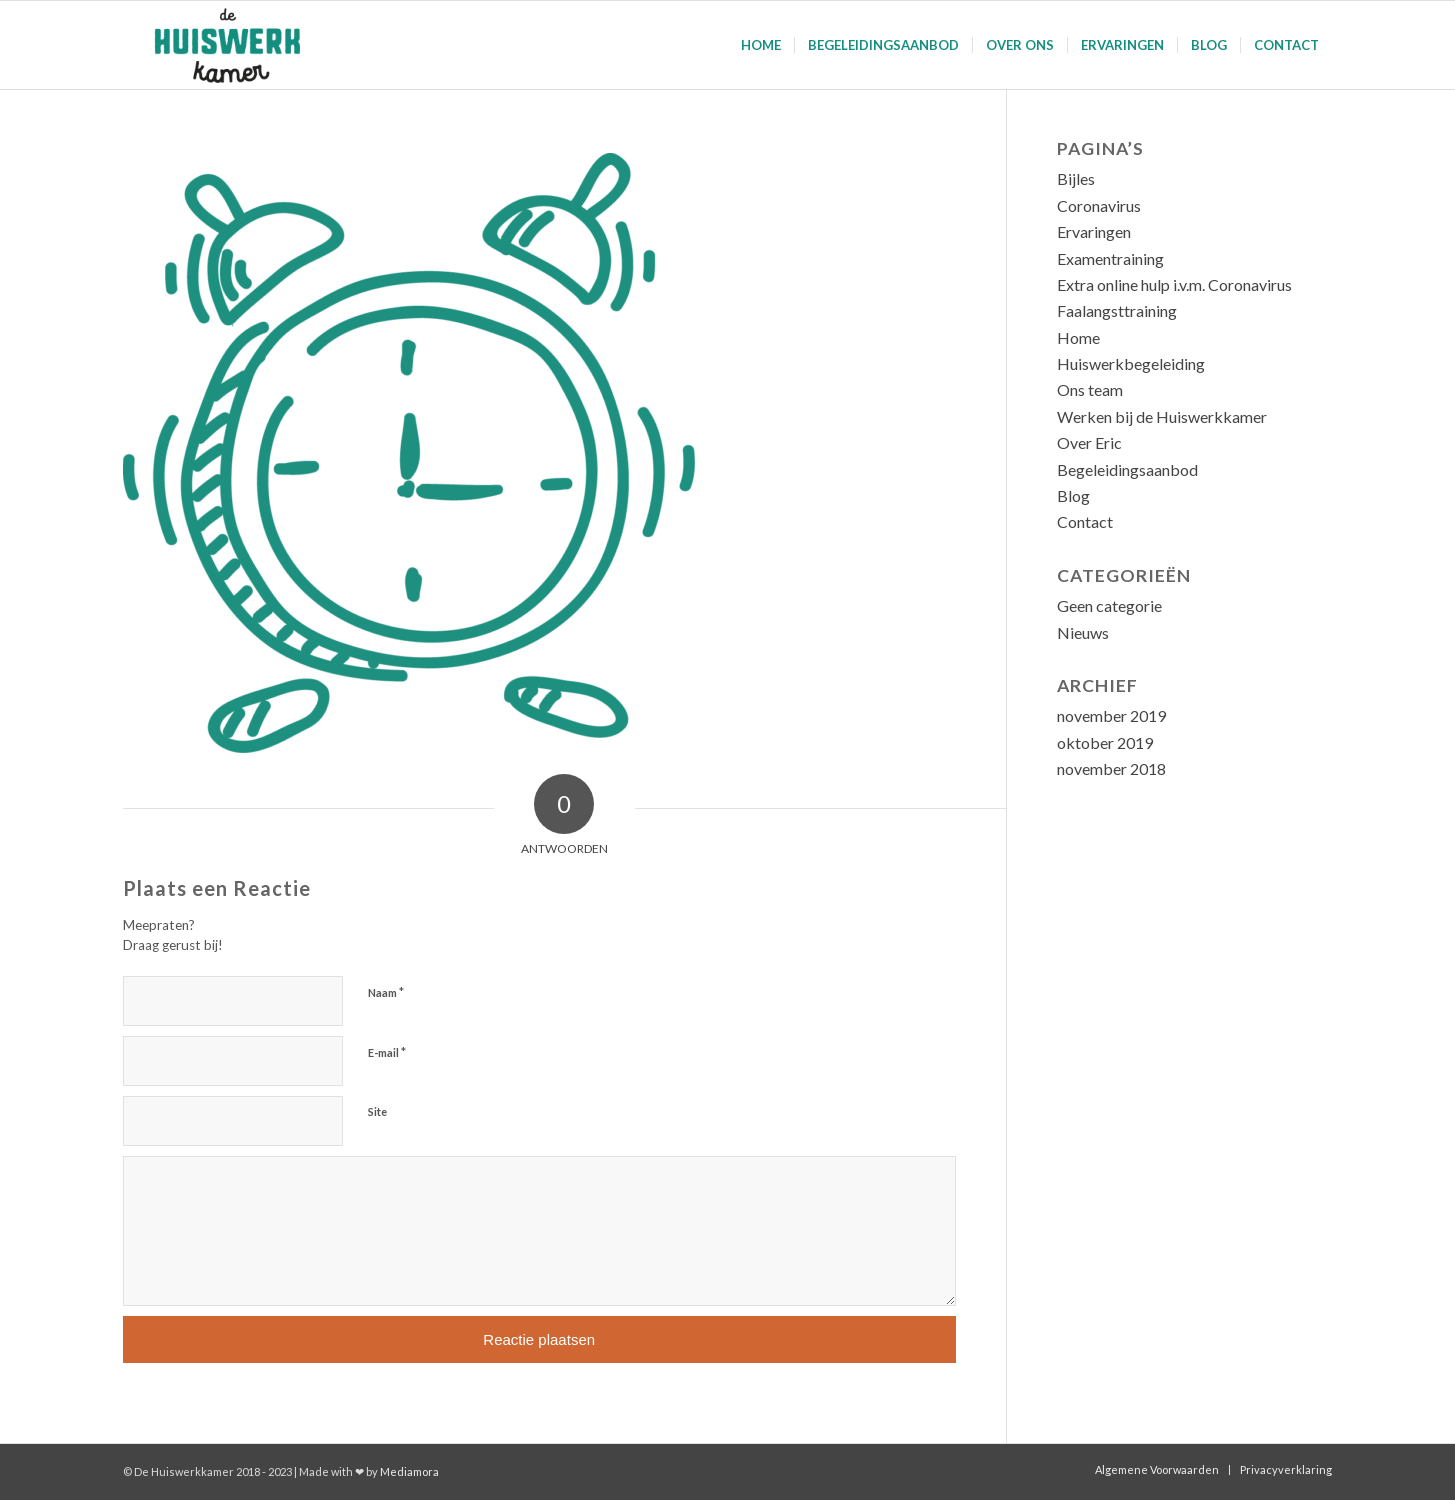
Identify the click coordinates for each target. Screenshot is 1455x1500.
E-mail (387, 1052)
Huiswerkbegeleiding (1131, 363)
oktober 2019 (1105, 742)
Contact (1085, 521)
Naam (386, 992)
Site (377, 1111)
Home (1078, 337)
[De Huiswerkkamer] (234, 45)
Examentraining (1110, 258)
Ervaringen (1094, 231)
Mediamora (409, 1471)
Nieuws (1083, 632)
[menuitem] (761, 45)
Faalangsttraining (1117, 310)
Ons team (1090, 389)
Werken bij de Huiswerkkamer (1162, 416)
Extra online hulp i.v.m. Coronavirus (1174, 284)
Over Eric (1089, 442)
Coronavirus (1099, 205)
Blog (1073, 495)
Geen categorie (1109, 605)
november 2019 (1111, 715)
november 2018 (1111, 768)
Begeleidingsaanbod (1127, 469)
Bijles (1076, 178)
